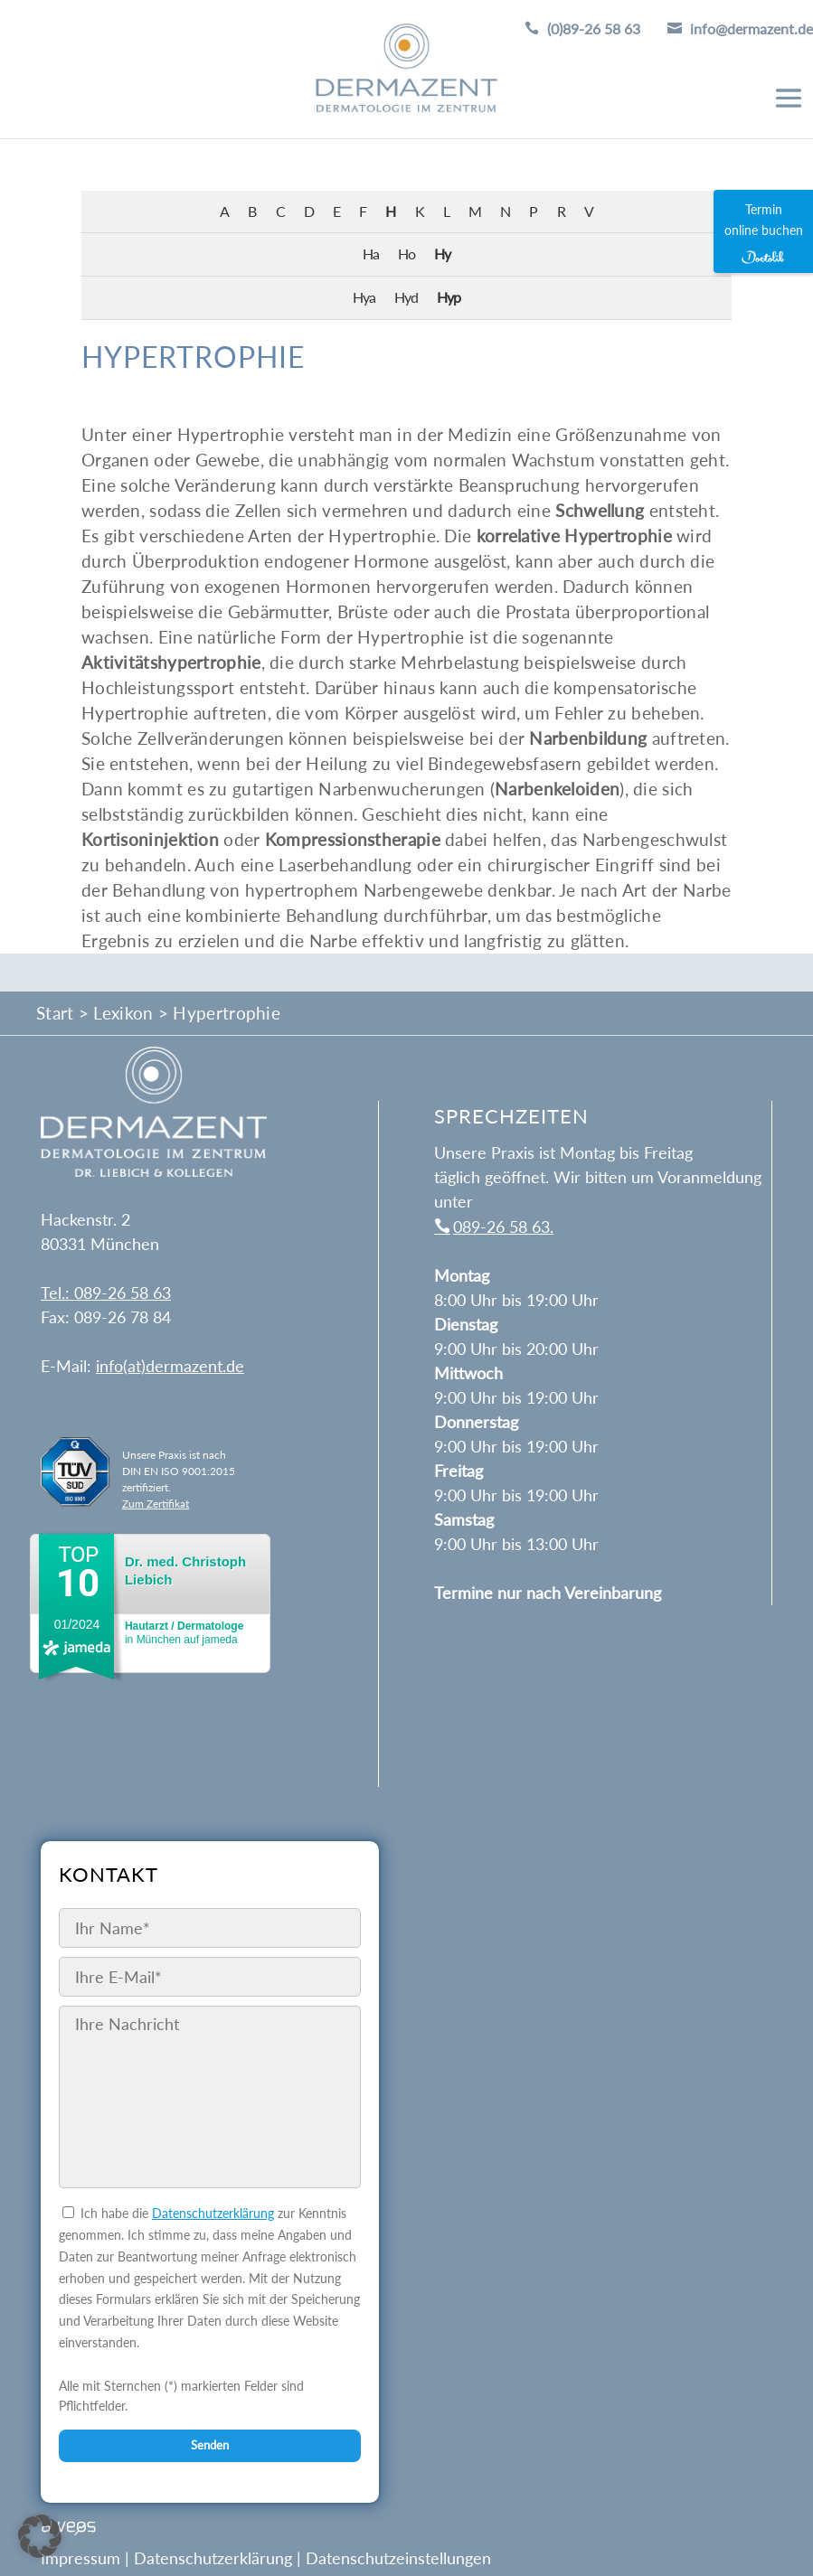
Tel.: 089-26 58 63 (106, 1292)
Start (55, 1012)
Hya (364, 297)
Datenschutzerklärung (213, 2213)
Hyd (406, 297)
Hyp (448, 297)
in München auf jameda (184, 1633)
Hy (442, 253)
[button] (40, 2536)
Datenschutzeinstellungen (398, 2557)
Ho (406, 253)
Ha (371, 253)
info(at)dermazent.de (170, 1366)
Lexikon (123, 1012)
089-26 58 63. (503, 1226)
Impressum (80, 2557)
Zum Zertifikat (155, 1503)
